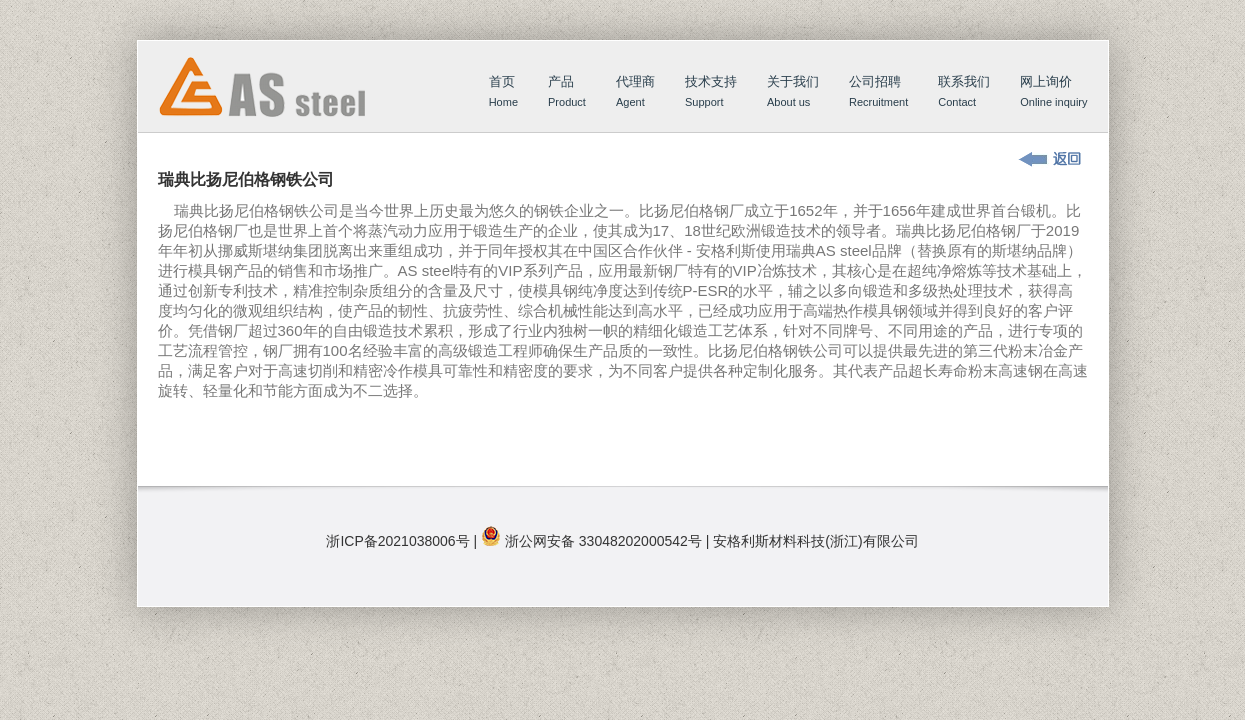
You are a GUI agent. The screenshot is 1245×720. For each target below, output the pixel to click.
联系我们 (964, 93)
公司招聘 (878, 93)
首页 (280, 107)
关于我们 (793, 93)
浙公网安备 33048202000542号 (603, 541)
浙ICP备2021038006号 (397, 541)
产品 (567, 93)
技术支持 (711, 93)
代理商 (635, 93)
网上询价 (1053, 93)
